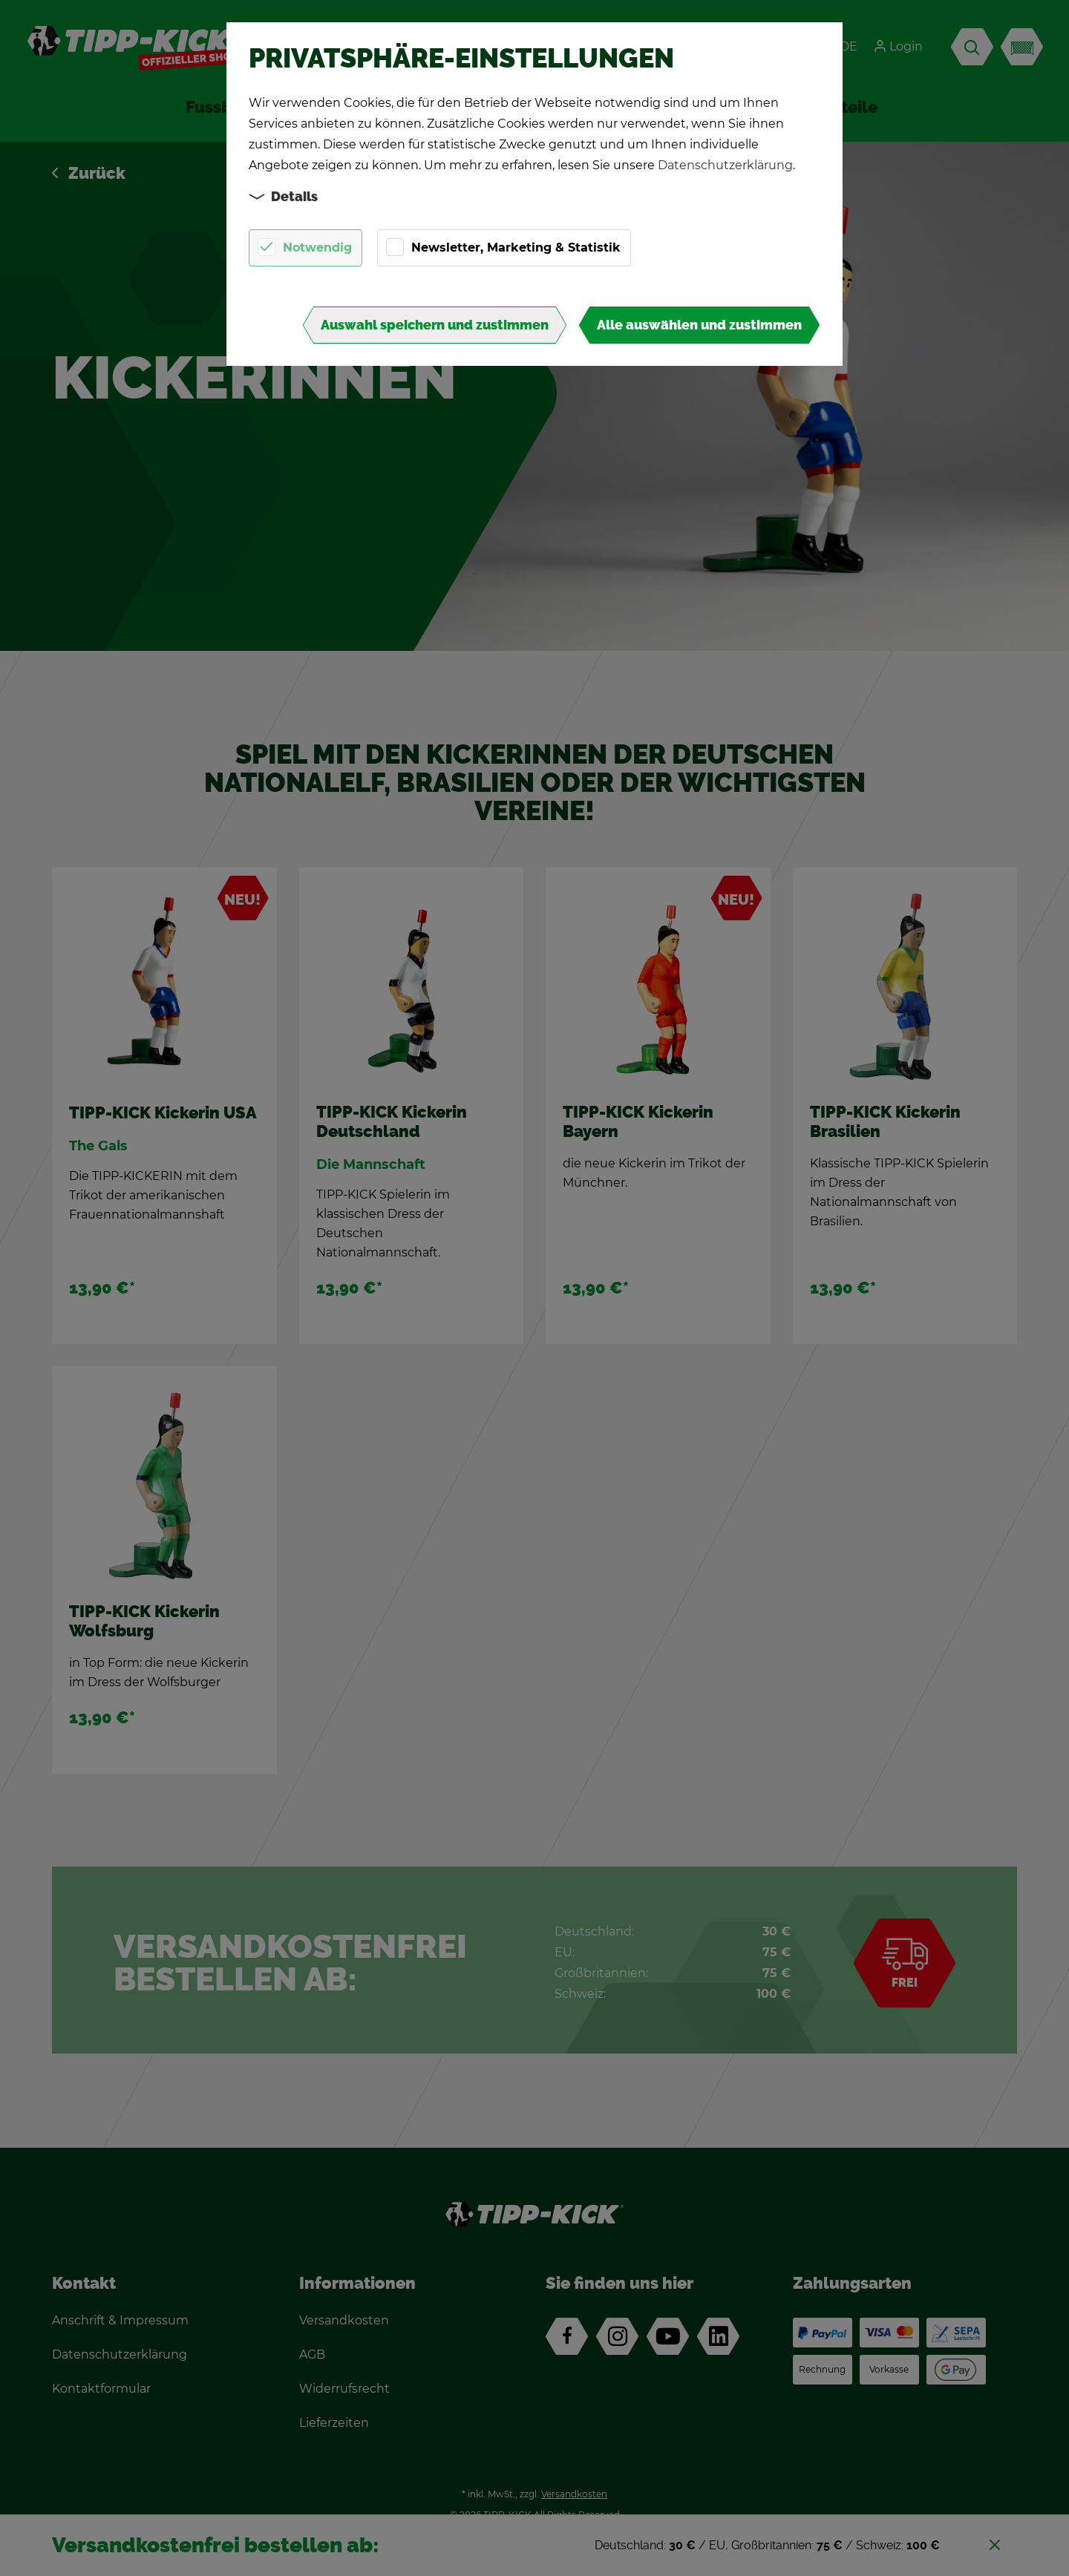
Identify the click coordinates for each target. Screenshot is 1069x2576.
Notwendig (317, 247)
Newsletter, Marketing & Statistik (516, 247)
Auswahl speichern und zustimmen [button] (435, 325)
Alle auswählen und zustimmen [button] (699, 325)
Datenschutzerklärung (725, 165)
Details (283, 196)
